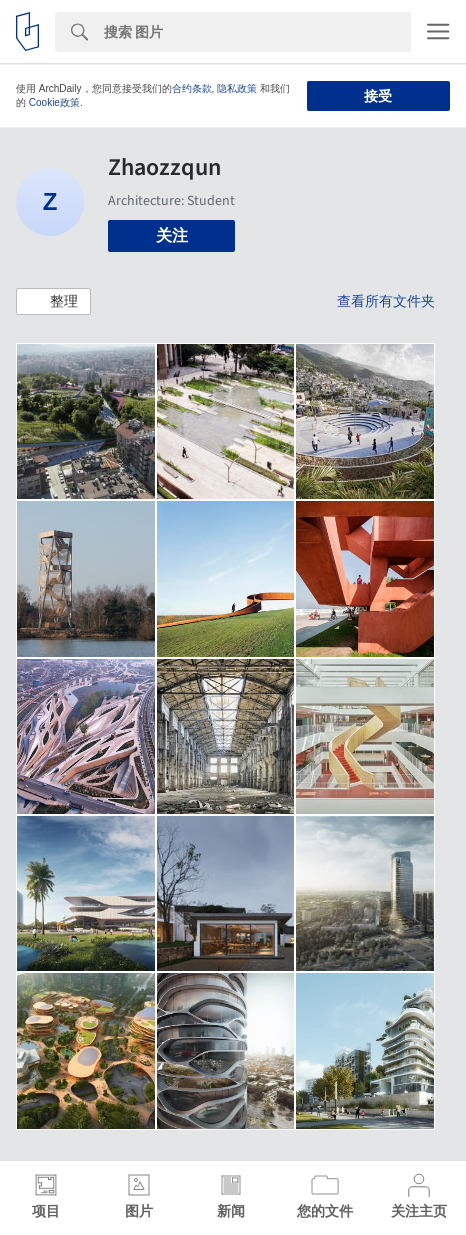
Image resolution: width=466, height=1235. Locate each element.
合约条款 (192, 88)
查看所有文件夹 (386, 301)
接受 (378, 96)
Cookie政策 (54, 102)
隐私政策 (237, 88)
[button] (53, 302)
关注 (172, 235)
